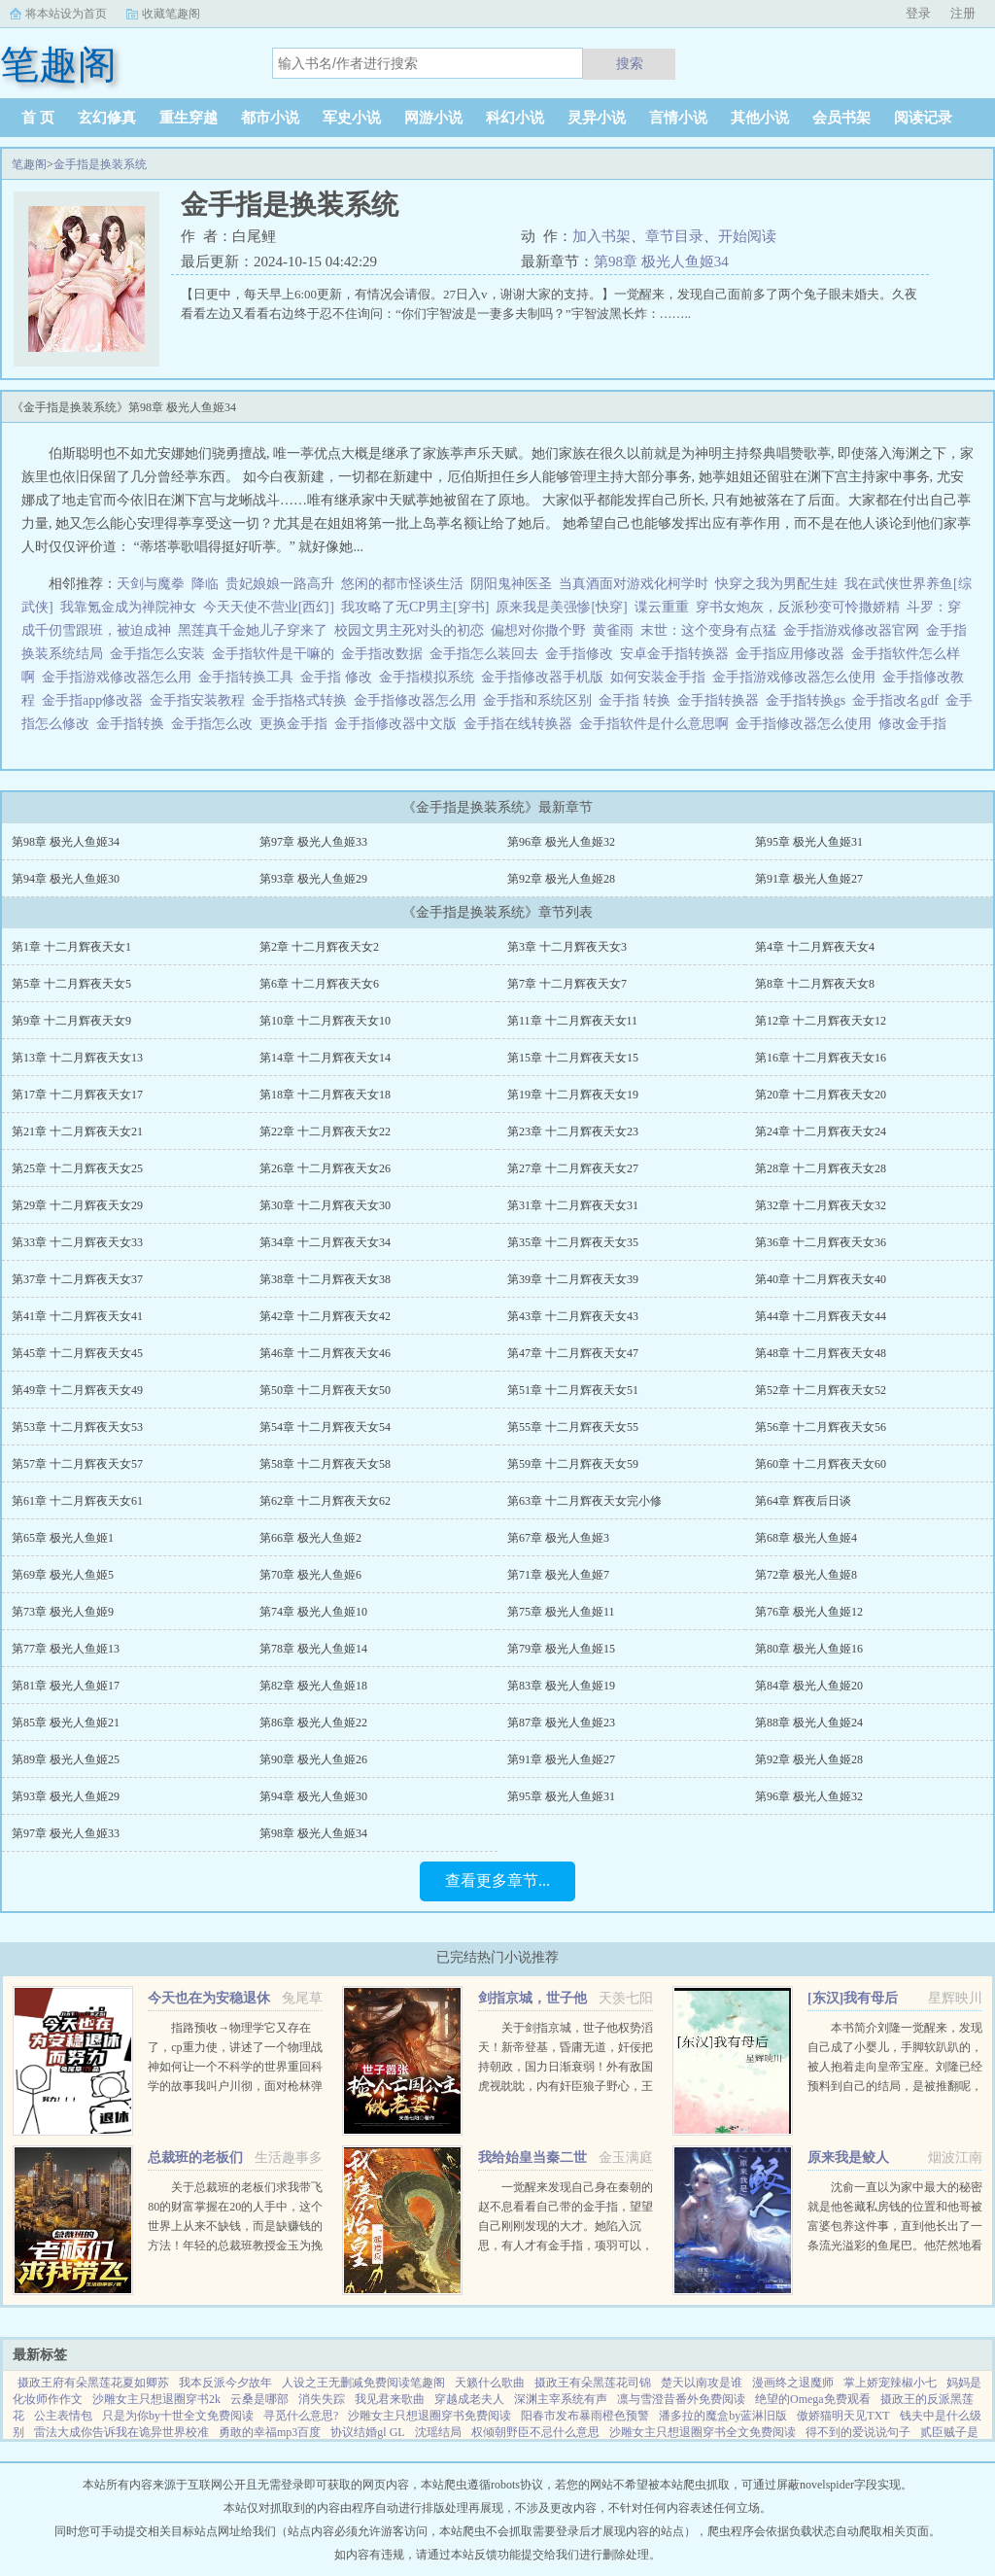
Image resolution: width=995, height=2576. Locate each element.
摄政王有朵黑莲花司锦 (592, 2382)
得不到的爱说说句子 (858, 2432)
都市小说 (270, 117)
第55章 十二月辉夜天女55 (572, 1427)
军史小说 (352, 117)
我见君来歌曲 (390, 2399)
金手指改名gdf (898, 700)
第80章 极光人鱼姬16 (809, 1648)
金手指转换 (133, 723)
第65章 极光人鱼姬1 (63, 1538)
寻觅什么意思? (300, 2415)
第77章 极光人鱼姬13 (66, 1648)
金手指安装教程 (201, 700)
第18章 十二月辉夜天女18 (325, 1094)
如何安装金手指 (661, 677)
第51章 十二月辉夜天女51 (572, 1390)
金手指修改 (582, 653)
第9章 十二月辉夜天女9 (71, 1020)
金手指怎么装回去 (487, 653)
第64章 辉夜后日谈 (803, 1501)
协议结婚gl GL (367, 2432)
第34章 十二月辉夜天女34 (325, 1242)
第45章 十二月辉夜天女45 (77, 1353)
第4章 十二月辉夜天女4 (815, 947)
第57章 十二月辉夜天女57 (77, 1464)
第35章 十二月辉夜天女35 (572, 1242)
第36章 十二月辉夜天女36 (820, 1242)
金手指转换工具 (249, 677)
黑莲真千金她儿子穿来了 (252, 630)
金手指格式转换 (303, 700)
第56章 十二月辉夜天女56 (820, 1427)
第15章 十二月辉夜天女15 (572, 1057)
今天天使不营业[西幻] (268, 607)
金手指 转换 (638, 700)
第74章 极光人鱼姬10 (313, 1612)
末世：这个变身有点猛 (708, 630)
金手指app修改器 (96, 700)
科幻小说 (515, 117)
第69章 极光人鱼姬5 (63, 1575)
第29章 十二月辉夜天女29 (77, 1205)
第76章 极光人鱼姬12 (809, 1612)
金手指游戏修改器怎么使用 (797, 677)
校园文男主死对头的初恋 (409, 630)
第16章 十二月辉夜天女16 (820, 1057)
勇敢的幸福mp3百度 (270, 2432)
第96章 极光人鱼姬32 (561, 842)
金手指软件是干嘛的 (276, 653)
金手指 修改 (339, 677)
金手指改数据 (385, 653)
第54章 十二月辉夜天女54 (325, 1427)
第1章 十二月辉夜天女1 (71, 947)
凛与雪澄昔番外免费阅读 (681, 2399)
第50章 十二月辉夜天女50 (325, 1390)
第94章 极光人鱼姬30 (66, 879)
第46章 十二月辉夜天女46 (325, 1353)
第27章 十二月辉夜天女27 (572, 1168)
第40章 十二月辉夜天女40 (820, 1279)
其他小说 (760, 117)
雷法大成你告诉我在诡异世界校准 (121, 2432)
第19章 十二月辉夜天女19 (572, 1094)
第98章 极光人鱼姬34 (661, 261)
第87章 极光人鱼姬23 (561, 1722)
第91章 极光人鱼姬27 (809, 879)
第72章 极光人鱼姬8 (806, 1575)
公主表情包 (63, 2415)
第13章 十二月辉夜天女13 (77, 1057)
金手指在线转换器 (521, 723)
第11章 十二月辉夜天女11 (572, 1020)
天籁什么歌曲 (490, 2382)
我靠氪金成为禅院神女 (128, 607)
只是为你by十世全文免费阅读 (178, 2415)
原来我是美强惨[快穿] (561, 607)
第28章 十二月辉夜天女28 (820, 1168)
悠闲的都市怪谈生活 (402, 583)
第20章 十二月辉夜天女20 (820, 1094)
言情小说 (678, 117)
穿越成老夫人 (469, 2399)
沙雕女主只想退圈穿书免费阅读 (429, 2415)
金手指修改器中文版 (398, 723)
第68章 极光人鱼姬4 (806, 1538)
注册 (963, 13)
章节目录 (674, 236)
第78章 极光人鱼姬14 (313, 1648)
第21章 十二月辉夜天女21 (77, 1131)
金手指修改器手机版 (545, 677)
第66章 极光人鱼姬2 (310, 1538)
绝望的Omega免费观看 (813, 2399)
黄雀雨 (613, 630)
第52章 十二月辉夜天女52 (820, 1390)
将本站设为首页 (66, 13)
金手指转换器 (721, 700)
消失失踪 (321, 2399)
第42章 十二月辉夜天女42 (325, 1316)
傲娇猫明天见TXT (843, 2415)
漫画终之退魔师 (793, 2382)
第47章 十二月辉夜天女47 (572, 1353)
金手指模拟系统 (430, 677)
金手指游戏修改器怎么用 (120, 677)
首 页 (37, 117)
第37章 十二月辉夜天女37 (77, 1279)
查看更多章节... (497, 1880)
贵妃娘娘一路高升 (279, 583)
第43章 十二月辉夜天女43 (572, 1316)
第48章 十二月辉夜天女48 (820, 1353)
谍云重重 (662, 607)
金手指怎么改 (215, 723)
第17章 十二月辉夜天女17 (77, 1094)
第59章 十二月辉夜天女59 (572, 1464)
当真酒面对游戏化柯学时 (633, 583)
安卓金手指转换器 (678, 653)
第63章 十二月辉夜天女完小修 (584, 1501)
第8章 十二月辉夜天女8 (815, 984)
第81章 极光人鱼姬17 (66, 1685)
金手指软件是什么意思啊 (657, 723)
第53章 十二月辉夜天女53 (77, 1427)
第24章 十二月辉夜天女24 (820, 1131)
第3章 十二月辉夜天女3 (567, 947)
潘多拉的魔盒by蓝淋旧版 (723, 2415)
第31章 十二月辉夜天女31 (572, 1205)
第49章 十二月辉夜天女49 (77, 1390)
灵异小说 (596, 117)
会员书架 (841, 117)
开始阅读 (747, 236)
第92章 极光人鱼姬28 (561, 879)
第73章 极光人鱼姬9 (63, 1612)
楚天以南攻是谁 (701, 2382)
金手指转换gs (809, 700)
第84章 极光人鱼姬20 (809, 1685)
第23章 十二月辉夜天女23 (572, 1131)
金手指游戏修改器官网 (854, 630)
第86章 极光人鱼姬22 (313, 1722)
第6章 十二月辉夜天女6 (319, 984)
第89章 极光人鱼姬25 (66, 1759)
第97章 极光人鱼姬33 (313, 842)
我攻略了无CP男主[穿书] (415, 607)
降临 (205, 583)
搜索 (629, 63)
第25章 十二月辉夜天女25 (77, 1168)
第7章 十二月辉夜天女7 (567, 984)
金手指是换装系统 (100, 164)
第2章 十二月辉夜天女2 (319, 947)
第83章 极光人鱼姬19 (561, 1685)
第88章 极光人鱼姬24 (809, 1722)
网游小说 (433, 117)
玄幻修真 (107, 117)
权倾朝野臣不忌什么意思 (535, 2432)
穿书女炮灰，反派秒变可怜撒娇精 (798, 607)
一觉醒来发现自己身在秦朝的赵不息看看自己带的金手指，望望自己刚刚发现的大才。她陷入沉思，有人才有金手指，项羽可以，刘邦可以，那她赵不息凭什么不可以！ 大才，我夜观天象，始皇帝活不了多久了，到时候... (565, 2245)
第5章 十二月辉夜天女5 (71, 984)
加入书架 (601, 236)
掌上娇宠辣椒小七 (890, 2382)
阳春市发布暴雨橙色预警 (585, 2415)
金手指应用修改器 (793, 653)
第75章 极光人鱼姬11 (561, 1612)
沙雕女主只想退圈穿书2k (156, 2399)
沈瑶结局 (438, 2432)
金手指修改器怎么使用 (807, 723)
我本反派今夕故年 (225, 2382)
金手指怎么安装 (161, 653)
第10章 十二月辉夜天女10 (325, 1020)
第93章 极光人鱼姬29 (313, 879)
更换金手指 (296, 723)
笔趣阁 (29, 164)
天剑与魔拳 (151, 583)
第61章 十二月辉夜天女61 (77, 1501)
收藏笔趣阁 (171, 13)
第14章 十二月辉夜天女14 (325, 1057)
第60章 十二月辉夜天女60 (820, 1464)
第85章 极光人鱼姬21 (66, 1722)
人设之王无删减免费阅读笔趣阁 (363, 2382)
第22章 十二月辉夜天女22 (325, 1131)
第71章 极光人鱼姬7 (558, 1575)
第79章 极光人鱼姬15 (561, 1648)
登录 (918, 13)
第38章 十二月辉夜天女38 (325, 1279)
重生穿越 (188, 117)
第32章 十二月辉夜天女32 (820, 1205)
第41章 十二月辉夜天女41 (77, 1316)
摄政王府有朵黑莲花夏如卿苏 (93, 2382)
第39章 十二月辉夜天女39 (572, 1279)
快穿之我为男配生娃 (776, 583)
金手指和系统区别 (541, 700)
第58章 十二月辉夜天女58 (325, 1464)
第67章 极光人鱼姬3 (558, 1538)
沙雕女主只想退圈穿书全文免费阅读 (702, 2432)
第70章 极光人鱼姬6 (310, 1575)
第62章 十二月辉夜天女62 (325, 1501)
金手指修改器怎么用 (418, 700)
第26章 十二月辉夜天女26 (325, 1168)
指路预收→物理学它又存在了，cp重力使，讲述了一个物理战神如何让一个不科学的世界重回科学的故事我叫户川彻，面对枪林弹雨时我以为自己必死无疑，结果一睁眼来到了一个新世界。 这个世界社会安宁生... (235, 2086)
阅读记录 (923, 117)
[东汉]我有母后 (852, 1998)
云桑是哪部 (259, 2399)
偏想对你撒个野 (538, 630)
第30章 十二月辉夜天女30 (325, 1205)
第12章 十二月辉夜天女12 (820, 1020)
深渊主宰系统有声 (560, 2399)
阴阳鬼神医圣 (511, 583)
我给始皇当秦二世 (532, 2157)
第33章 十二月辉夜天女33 (77, 1242)
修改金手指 (915, 723)
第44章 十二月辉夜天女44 (820, 1316)
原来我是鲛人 (848, 2157)
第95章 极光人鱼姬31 (809, 842)
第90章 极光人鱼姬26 (313, 1759)
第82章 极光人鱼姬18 (313, 1685)
